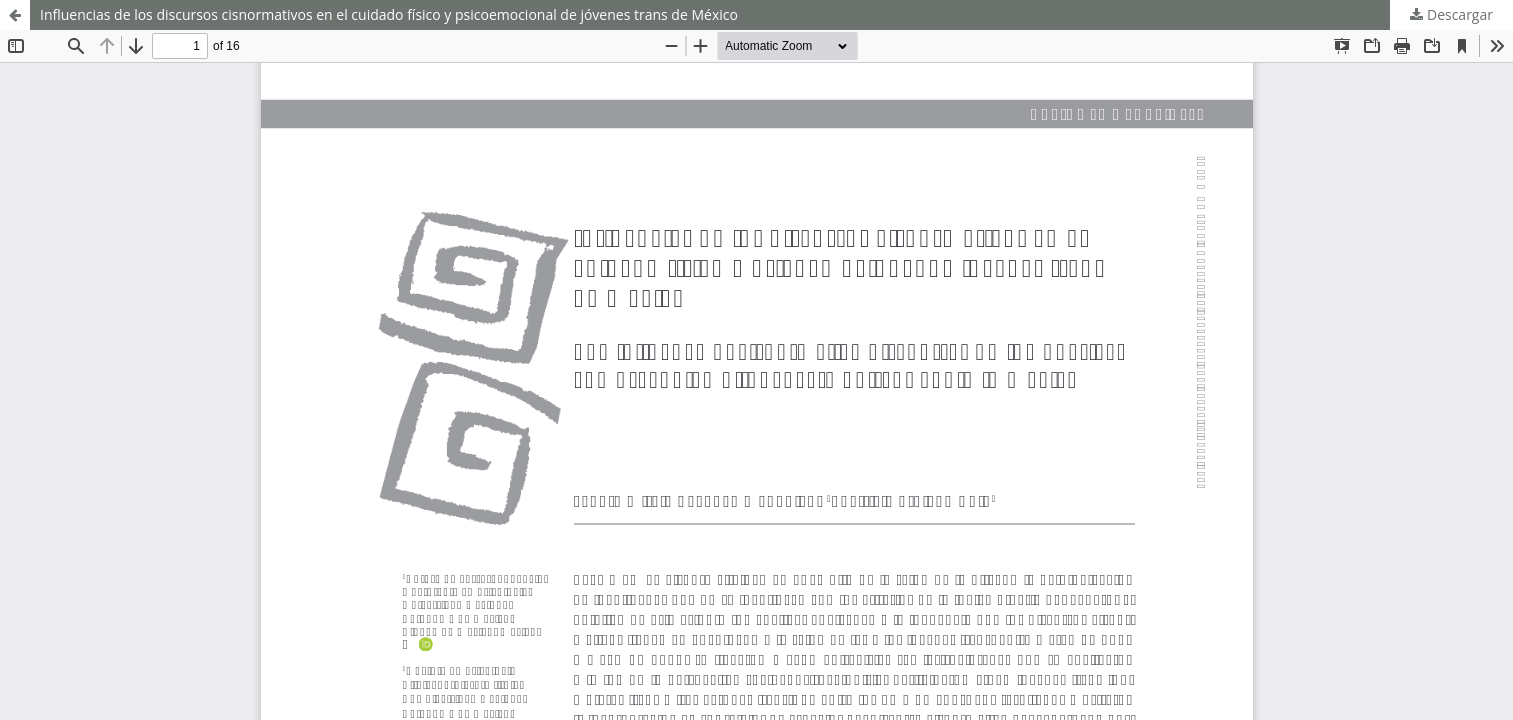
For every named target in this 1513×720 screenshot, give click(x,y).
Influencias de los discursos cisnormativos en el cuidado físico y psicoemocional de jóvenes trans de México (389, 14)
